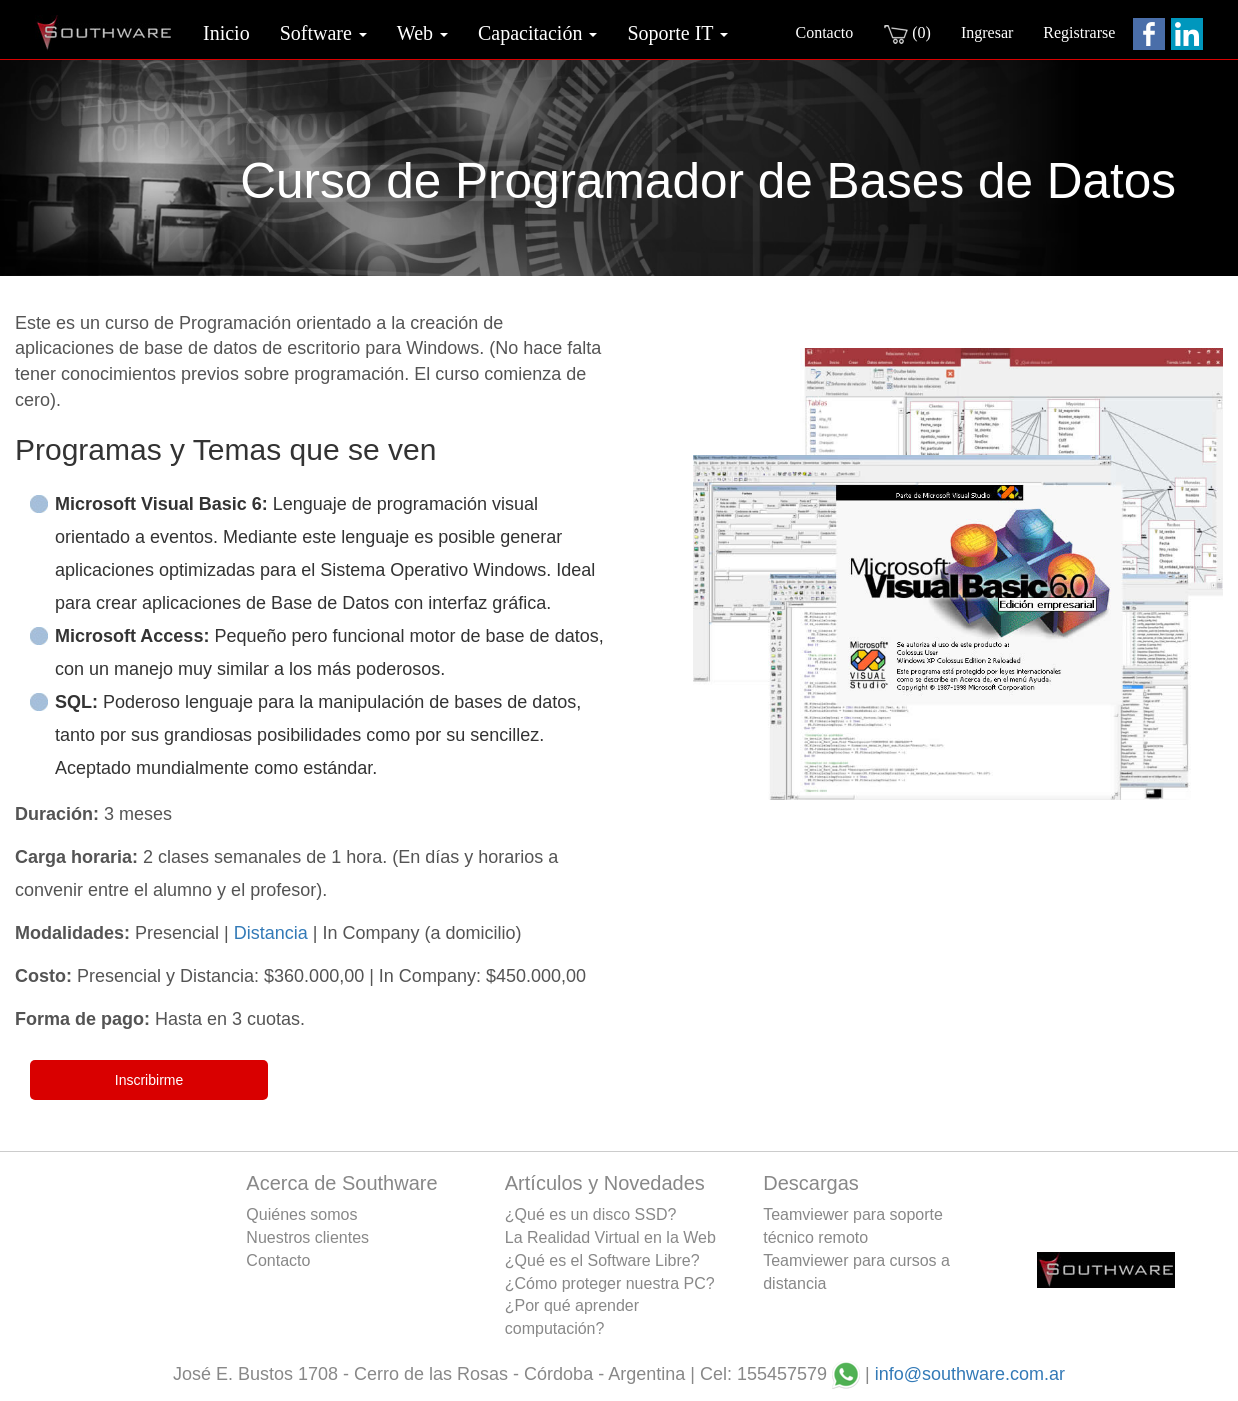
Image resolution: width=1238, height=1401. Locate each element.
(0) (907, 34)
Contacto (824, 32)
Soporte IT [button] (677, 33)
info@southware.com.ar (970, 1374)
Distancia (271, 933)
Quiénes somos (301, 1214)
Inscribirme (149, 1080)
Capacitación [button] (537, 33)
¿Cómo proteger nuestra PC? (610, 1283)
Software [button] (323, 33)
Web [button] (422, 33)
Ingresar (987, 32)
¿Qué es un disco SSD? (591, 1214)
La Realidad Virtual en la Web (610, 1237)
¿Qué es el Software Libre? (602, 1260)
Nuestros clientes (307, 1237)
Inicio (226, 33)
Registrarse (1079, 32)
